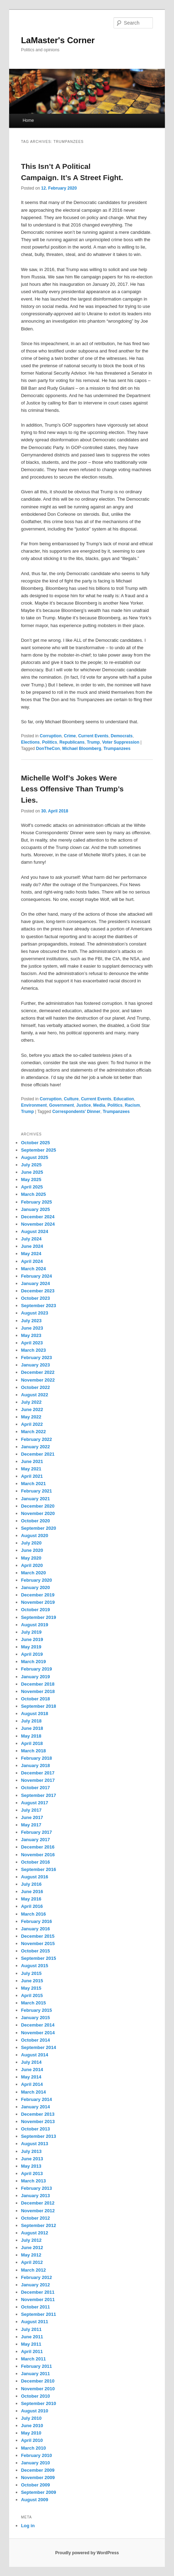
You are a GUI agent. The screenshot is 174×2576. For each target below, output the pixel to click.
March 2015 (33, 2002)
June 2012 (32, 2247)
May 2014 (31, 2077)
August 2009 (34, 2499)
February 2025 (36, 1202)
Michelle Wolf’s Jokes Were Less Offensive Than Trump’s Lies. (72, 789)
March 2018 (33, 1750)
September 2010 (38, 2403)
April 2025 (32, 1187)
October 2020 (35, 1520)
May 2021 (31, 1468)
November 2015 (38, 1943)
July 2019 (31, 1632)
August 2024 (34, 1231)
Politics (49, 742)
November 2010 (38, 2388)
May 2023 (31, 1335)
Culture (71, 1098)
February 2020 (36, 1580)
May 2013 (31, 2166)
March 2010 (33, 2448)
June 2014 (32, 2069)
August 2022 (34, 1394)
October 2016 (35, 1862)
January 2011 (35, 2373)
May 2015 (31, 1988)
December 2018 (37, 1684)
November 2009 (38, 2477)
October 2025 (35, 1142)
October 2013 (35, 2129)
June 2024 (32, 1246)
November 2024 (38, 1224)
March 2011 (33, 2358)
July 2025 (31, 1164)
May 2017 (31, 1824)
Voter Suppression (120, 742)
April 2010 (32, 2440)
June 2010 (32, 2425)
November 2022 (38, 1380)
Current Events (93, 735)
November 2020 (38, 1513)
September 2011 (38, 2314)
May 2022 (31, 1416)
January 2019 (35, 1676)
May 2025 (31, 1179)
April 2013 (32, 2173)
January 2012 (35, 2284)
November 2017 (38, 1780)
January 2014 (35, 2106)
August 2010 (34, 2410)
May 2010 (31, 2433)
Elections (30, 742)
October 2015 (35, 1951)
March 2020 (33, 1572)
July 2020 (31, 1543)
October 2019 (35, 1609)
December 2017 (37, 1772)
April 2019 (32, 1654)
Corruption (51, 735)
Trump (93, 742)
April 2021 (32, 1476)
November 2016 (38, 1854)
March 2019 (33, 1661)
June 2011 (32, 2336)
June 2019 (32, 1639)
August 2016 (34, 1876)
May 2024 (31, 1253)
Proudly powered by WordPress (87, 2552)
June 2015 (32, 1980)
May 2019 (31, 1646)
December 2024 (37, 1216)
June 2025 (32, 1172)
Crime (70, 735)
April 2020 (32, 1565)
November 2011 (38, 2299)
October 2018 (35, 1698)
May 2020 (31, 1558)
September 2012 (38, 2225)
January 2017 (35, 1839)
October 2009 (35, 2485)
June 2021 (32, 1461)
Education (124, 1098)
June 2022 (32, 1409)
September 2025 (38, 1150)
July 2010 (31, 2418)
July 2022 (31, 1402)
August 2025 (34, 1157)
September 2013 (38, 2136)
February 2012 (36, 2277)
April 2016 (32, 1906)
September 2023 (38, 1305)
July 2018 (31, 1721)
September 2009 (38, 2492)
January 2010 (35, 2462)
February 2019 (36, 1669)
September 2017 (38, 1795)
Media (99, 1105)
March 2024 (33, 1268)
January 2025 (35, 1209)
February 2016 (36, 1921)
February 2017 (36, 1832)
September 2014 (38, 2047)
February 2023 (36, 1357)
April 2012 (32, 2262)
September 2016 (38, 1869)
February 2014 (36, 2099)
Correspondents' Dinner (76, 1111)
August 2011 (34, 2321)
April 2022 (32, 1424)
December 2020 (37, 1506)
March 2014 (33, 2092)
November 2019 (38, 1602)
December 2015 (37, 1936)
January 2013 (35, 2195)
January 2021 (35, 1498)
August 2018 (34, 1713)
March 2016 (33, 1914)
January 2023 (35, 1365)
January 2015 (35, 2017)
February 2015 (36, 2010)
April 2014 (32, 2084)
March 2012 (33, 2270)
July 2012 (31, 2240)
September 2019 (38, 1617)
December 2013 (37, 2114)
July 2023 (31, 1320)
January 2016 (35, 1928)
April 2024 (32, 1261)
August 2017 (34, 1802)
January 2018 (35, 1765)
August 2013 (34, 2143)
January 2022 (35, 1446)
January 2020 (35, 1587)
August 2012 (34, 2232)
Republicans (71, 742)
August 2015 (34, 1965)
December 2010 (37, 2381)
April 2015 (32, 1995)
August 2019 (34, 1624)
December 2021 (37, 1454)
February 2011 (36, 2366)
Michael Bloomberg (81, 748)
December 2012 (37, 2203)
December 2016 (37, 1847)
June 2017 (32, 1817)
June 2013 (32, 2158)
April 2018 (32, 1743)
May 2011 (31, 2344)
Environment (34, 1105)
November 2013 (38, 2121)
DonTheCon (48, 748)
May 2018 (31, 1736)
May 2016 (31, 1899)
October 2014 (35, 2040)
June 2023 (32, 1328)
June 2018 (32, 1728)
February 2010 (36, 2455)
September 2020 (38, 1528)
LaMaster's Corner (58, 40)
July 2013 (31, 2151)
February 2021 (36, 1491)
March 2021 (33, 1483)
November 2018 (38, 1691)
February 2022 (36, 1439)
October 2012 (35, 2218)
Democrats (122, 735)
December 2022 (37, 1372)
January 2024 (35, 1283)
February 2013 (36, 2188)
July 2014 (31, 2062)
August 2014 (34, 2054)
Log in (28, 2525)
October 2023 (35, 1298)
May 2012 (31, 2255)
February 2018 (36, 1758)
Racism (132, 1105)
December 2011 (37, 2292)
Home (28, 120)
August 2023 (34, 1313)
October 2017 (35, 1787)
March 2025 (33, 1194)
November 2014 (38, 2032)
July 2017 (31, 1810)
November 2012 (38, 2210)
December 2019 (37, 1594)
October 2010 (35, 2396)
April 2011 (32, 2351)
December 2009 (37, 2470)
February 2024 (36, 1276)
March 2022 (33, 1431)
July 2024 (31, 1238)
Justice (83, 1105)
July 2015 (31, 1973)
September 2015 (38, 1958)
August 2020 (34, 1535)
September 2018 (38, 1706)
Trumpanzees (116, 748)
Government (61, 1105)
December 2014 (37, 2025)
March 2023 (33, 1350)
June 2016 (32, 1891)
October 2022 (35, 1387)
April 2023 (32, 1342)
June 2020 (32, 1550)
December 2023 (37, 1290)
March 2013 (33, 2180)
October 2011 (35, 2307)
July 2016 (31, 1884)
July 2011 (31, 2329)
